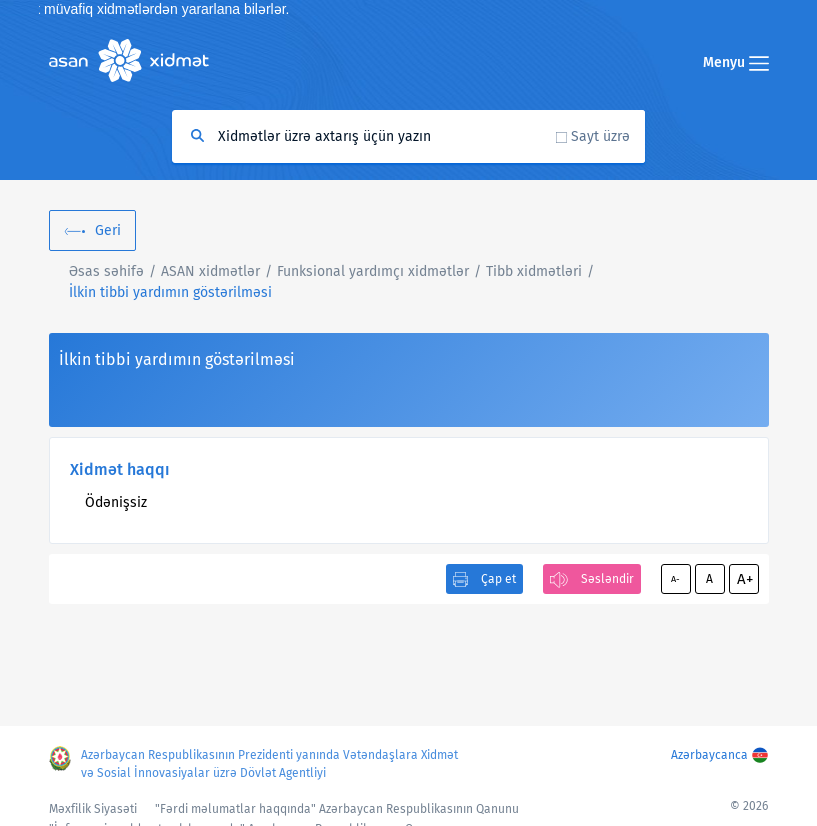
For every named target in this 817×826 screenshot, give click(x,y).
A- (675, 579)
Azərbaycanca (709, 755)
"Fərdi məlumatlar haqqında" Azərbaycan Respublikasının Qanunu (337, 809)
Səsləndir (607, 579)
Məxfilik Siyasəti (93, 809)
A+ (745, 579)
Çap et (498, 579)
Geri (108, 230)
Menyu (736, 62)
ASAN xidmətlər (210, 271)
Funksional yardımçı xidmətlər (373, 271)
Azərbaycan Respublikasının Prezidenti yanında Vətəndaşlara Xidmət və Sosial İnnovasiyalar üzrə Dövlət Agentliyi (269, 764)
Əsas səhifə (106, 271)
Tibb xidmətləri (534, 271)
